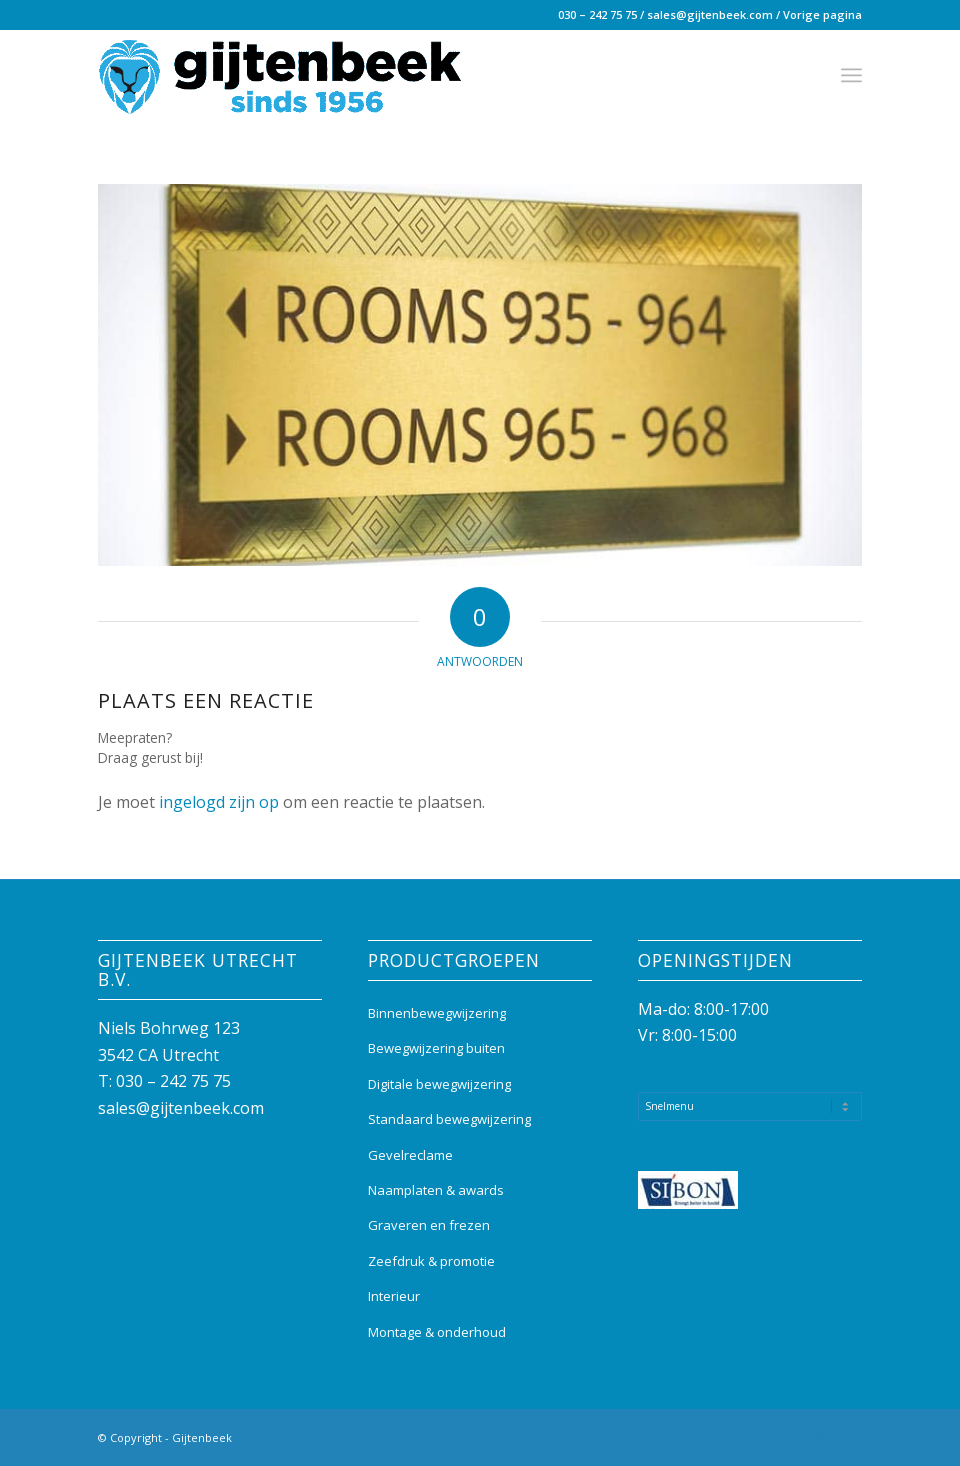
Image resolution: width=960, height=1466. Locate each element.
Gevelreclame (410, 1155)
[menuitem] (851, 75)
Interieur (394, 1296)
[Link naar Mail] (847, 1435)
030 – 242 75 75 (597, 14)
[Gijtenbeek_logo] (280, 75)
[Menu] (851, 75)
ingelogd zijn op (219, 802)
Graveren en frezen (429, 1225)
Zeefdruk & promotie (431, 1261)
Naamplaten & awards (436, 1190)
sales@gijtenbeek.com (710, 14)
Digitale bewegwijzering (439, 1084)
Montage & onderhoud (437, 1332)
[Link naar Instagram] (817, 1435)
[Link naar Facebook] (787, 1435)
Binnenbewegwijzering (437, 1013)
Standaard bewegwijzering (449, 1119)
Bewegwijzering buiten (436, 1048)
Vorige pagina (822, 14)
